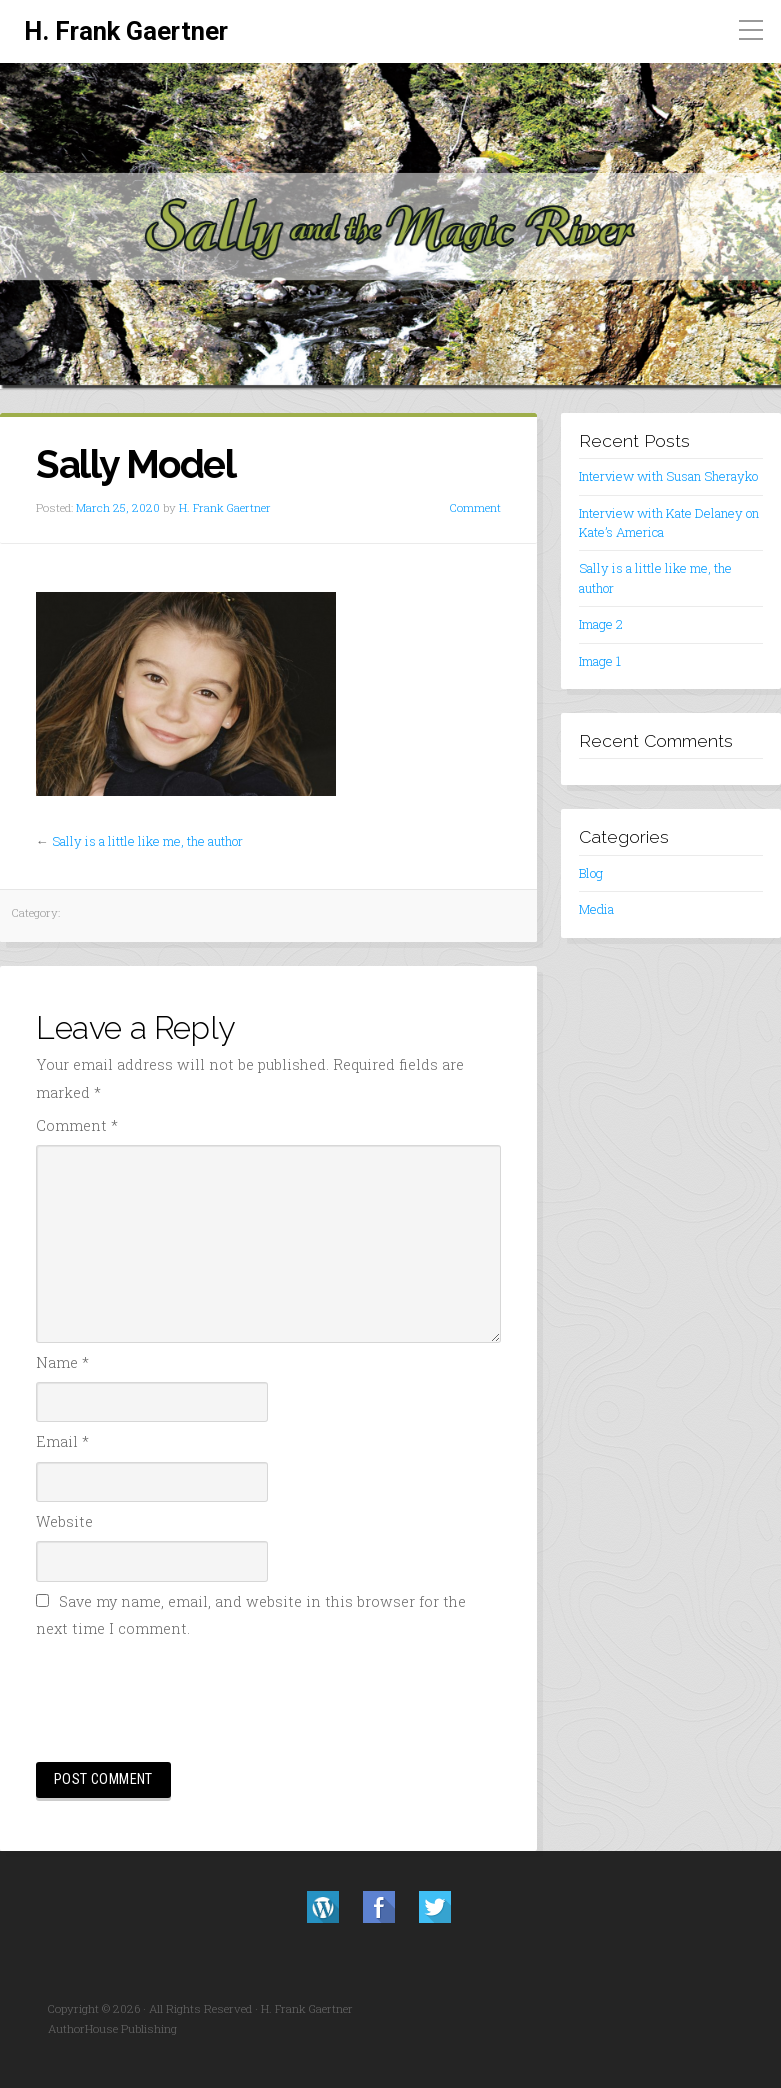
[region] (390, 225)
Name (62, 1362)
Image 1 (600, 661)
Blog (591, 873)
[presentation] (188, 1698)
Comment (475, 507)
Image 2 (601, 624)
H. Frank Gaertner (126, 31)
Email (62, 1441)
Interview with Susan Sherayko (668, 476)
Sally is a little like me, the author (147, 841)
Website (64, 1521)
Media (596, 909)
